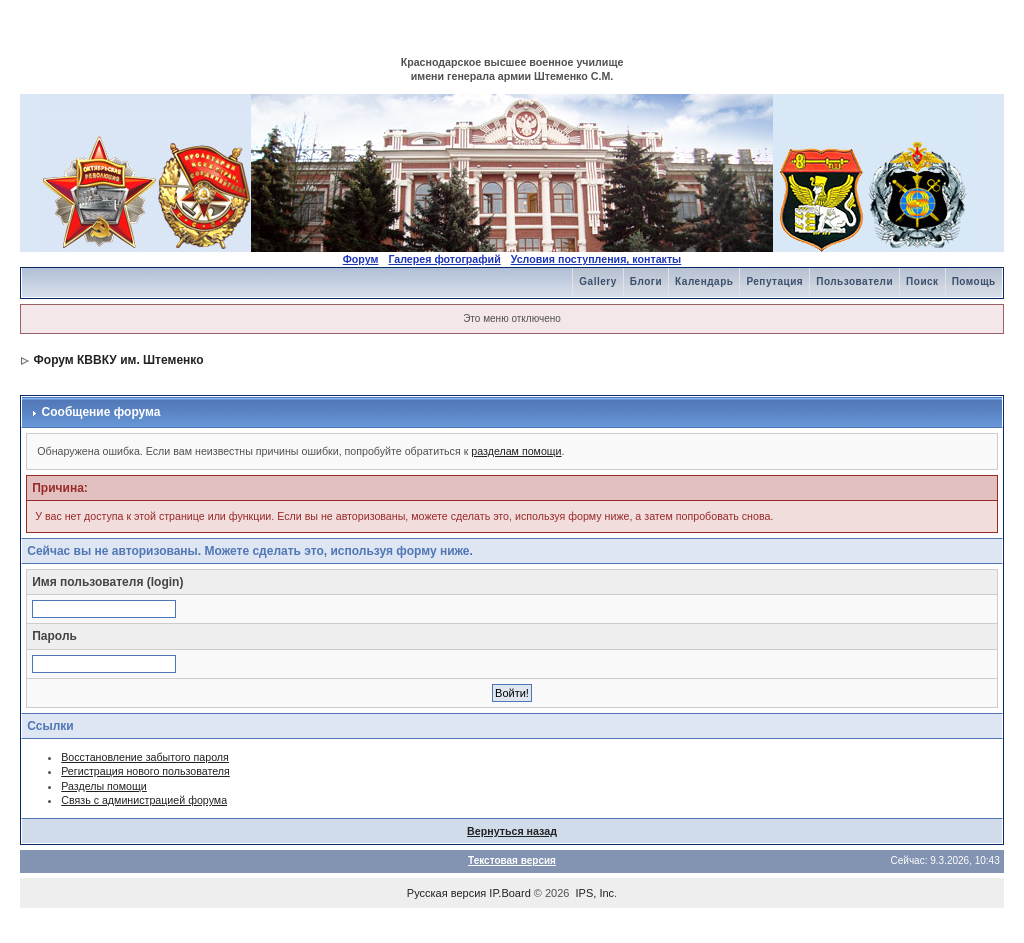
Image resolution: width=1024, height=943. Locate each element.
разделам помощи (516, 451)
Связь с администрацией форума (144, 800)
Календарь (704, 281)
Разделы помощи (104, 786)
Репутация (774, 281)
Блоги (646, 281)
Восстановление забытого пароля (145, 757)
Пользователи (854, 281)
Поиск (922, 281)
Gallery (597, 281)
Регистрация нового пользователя (145, 771)
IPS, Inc (595, 893)
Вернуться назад (512, 831)
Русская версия (446, 893)
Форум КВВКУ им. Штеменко (119, 360)
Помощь (974, 281)
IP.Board (509, 893)
